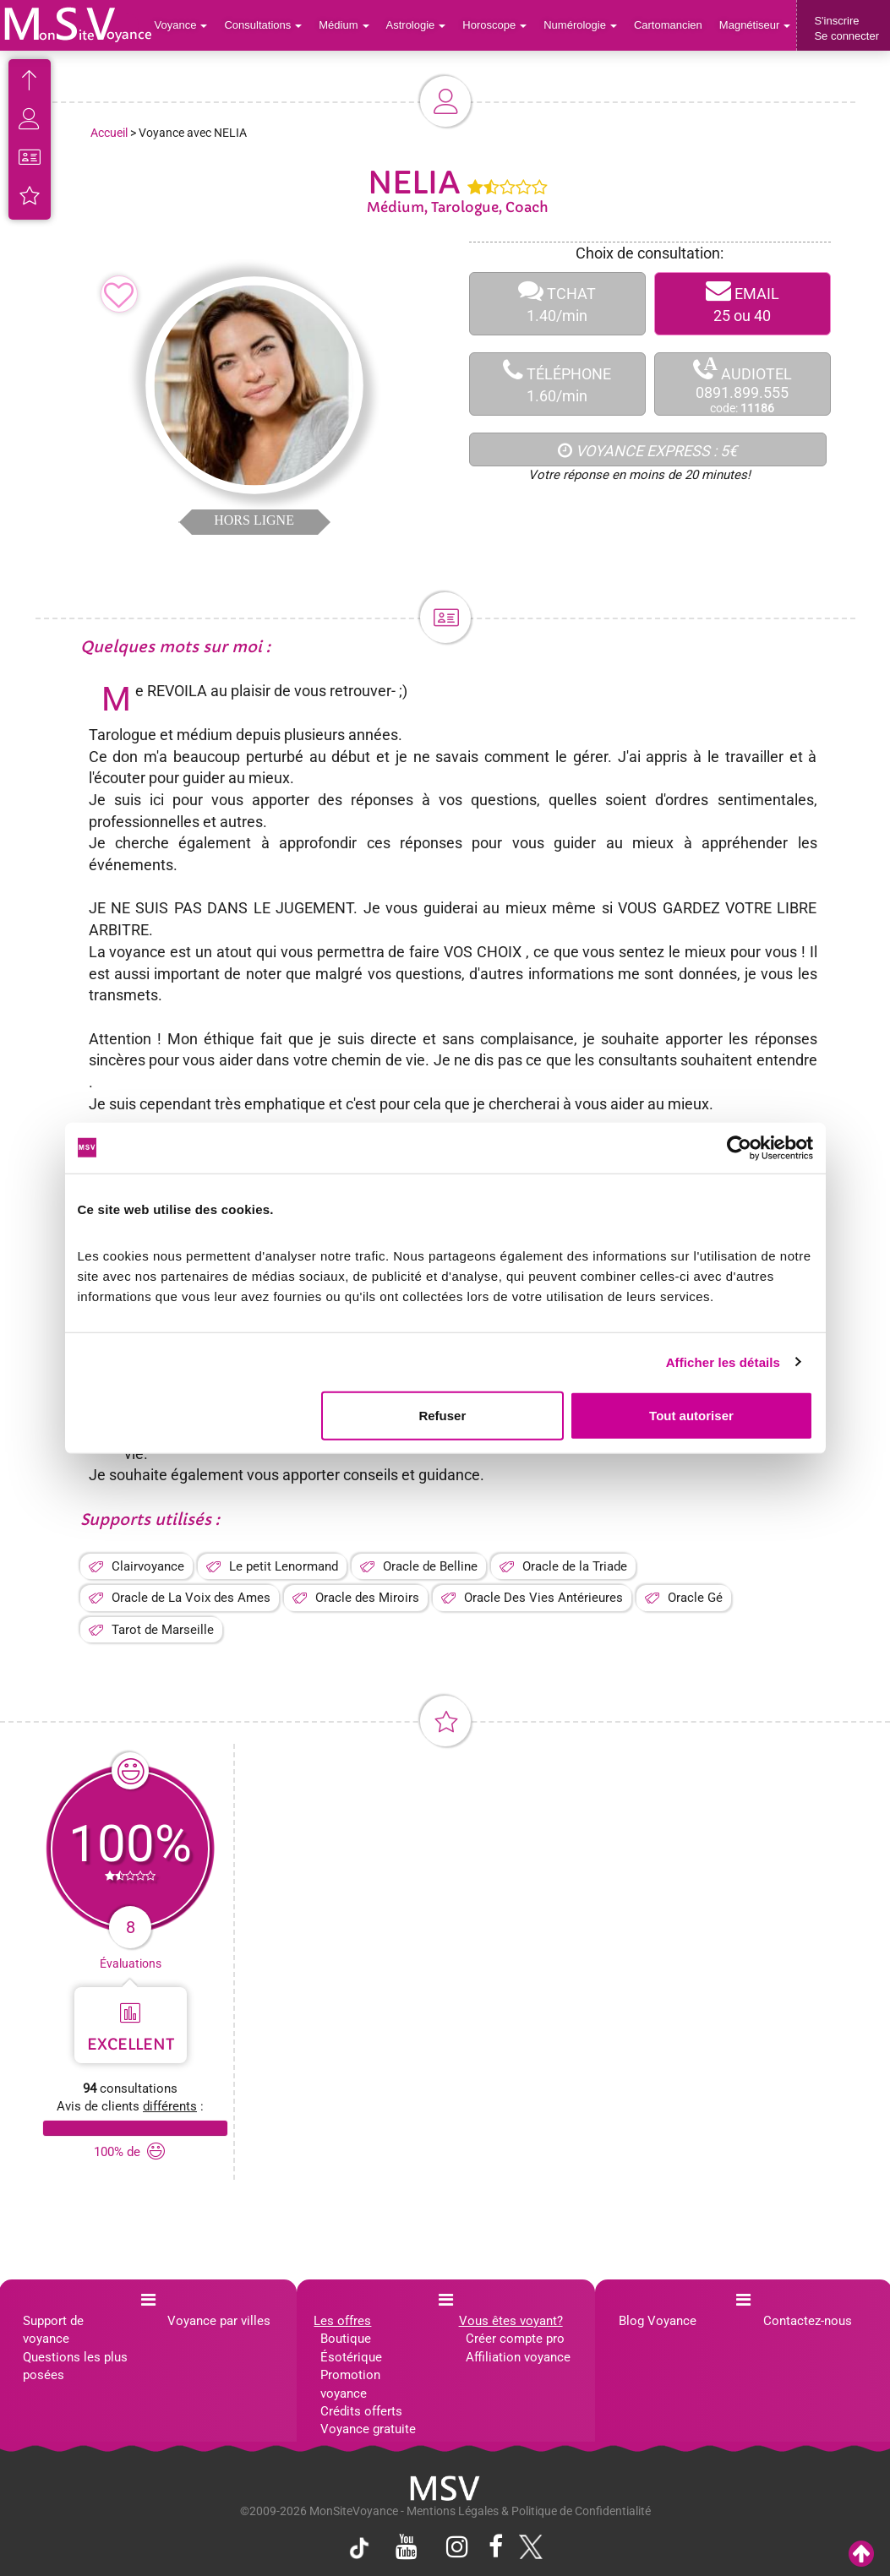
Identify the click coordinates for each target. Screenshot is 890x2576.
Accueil (109, 132)
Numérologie (580, 25)
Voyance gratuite (368, 2429)
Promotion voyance (350, 2383)
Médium (344, 25)
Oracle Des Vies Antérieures (543, 1597)
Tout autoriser (691, 1415)
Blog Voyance (657, 2320)
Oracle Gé (695, 1597)
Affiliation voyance (518, 2357)
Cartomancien (668, 25)
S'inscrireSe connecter (846, 28)
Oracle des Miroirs (367, 1597)
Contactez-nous (807, 2320)
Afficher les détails (723, 1361)
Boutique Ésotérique (351, 2347)
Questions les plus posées (75, 2366)
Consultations (263, 25)
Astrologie (416, 25)
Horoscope (494, 25)
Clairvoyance (148, 1566)
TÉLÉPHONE (557, 384)
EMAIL (742, 303)
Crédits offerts (361, 2411)
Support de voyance (53, 2329)
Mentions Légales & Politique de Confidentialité (529, 2511)
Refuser (442, 1415)
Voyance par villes (218, 2320)
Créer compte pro (515, 2338)
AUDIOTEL (742, 385)
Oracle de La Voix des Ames (191, 1597)
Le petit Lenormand (283, 1566)
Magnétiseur (755, 25)
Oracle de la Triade (574, 1566)
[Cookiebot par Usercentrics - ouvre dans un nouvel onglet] (739, 1147)
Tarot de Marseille (163, 1629)
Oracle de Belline (430, 1566)
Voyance (181, 25)
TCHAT (557, 303)
